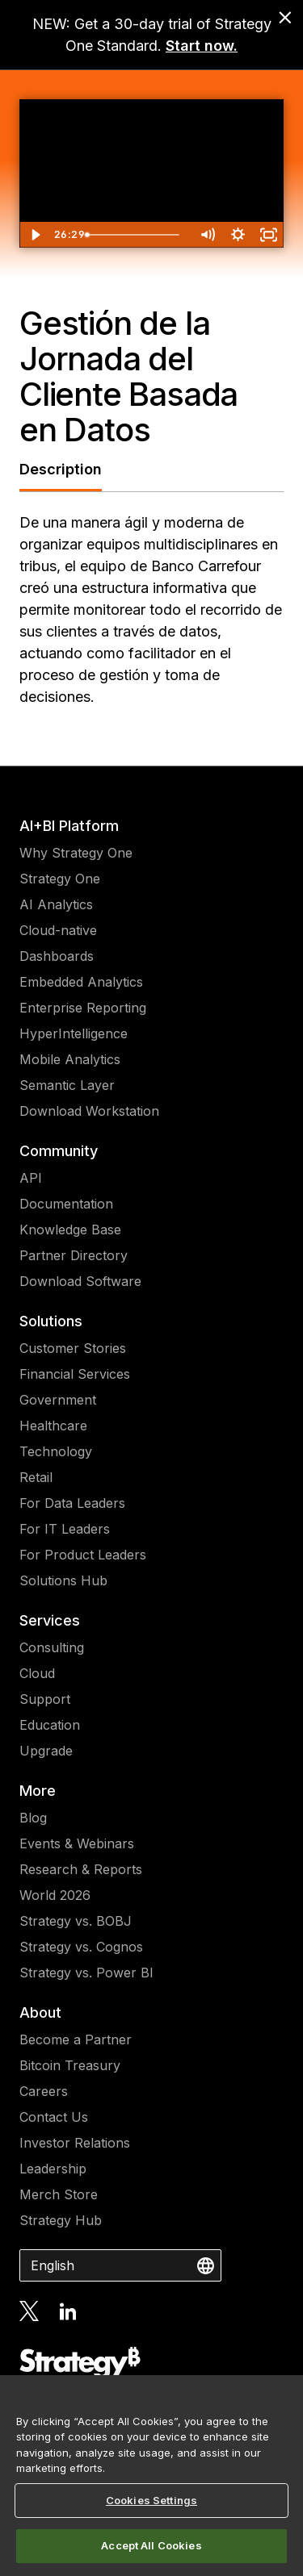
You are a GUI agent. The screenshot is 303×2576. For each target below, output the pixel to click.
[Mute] (206, 235)
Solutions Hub (63, 1580)
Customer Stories (72, 1348)
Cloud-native (58, 930)
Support (44, 1699)
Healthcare (53, 1425)
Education (49, 1725)
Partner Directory (73, 1255)
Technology (55, 1451)
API (30, 1178)
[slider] (135, 235)
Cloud (37, 1673)
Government (57, 1400)
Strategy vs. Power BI (86, 1972)
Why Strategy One (76, 853)
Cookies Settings (151, 2500)
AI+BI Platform (69, 825)
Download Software (80, 1281)
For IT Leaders (64, 1529)
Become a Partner (75, 2039)
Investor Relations (74, 2143)
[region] (151, 2475)
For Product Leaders (82, 1555)
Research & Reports (80, 1869)
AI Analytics (56, 904)
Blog (33, 1818)
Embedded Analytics (81, 982)
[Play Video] (34, 235)
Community (58, 1150)
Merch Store (58, 2194)
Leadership (52, 2169)
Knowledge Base (70, 1229)
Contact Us (53, 2117)
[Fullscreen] (268, 235)
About (40, 2012)
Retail (36, 1477)
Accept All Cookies (151, 2545)
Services (49, 1620)
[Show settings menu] (237, 235)
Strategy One (59, 878)
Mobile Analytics (69, 1059)
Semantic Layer (67, 1085)
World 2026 (54, 1895)
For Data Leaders (72, 1503)
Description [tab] (60, 469)
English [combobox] (52, 2265)
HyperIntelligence (73, 1033)
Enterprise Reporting (82, 1008)
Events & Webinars (76, 1843)
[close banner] (285, 17)
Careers (43, 2091)
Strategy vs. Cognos (81, 1947)
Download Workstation (89, 1111)
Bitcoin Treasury (69, 2065)
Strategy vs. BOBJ (75, 1921)
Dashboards (56, 956)
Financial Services (74, 1374)
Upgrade (46, 1751)
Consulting (51, 1647)
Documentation (66, 1204)
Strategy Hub (60, 2220)
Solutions (50, 1321)
